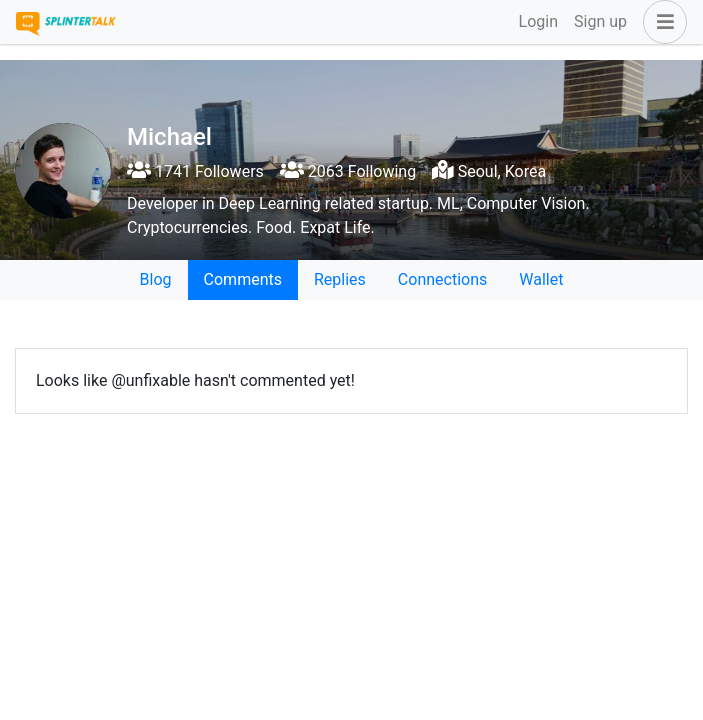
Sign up (600, 21)
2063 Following (348, 171)
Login (538, 21)
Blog (156, 279)
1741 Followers (195, 171)
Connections (442, 279)
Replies (340, 279)
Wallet (541, 279)
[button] (661, 22)
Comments (243, 279)
